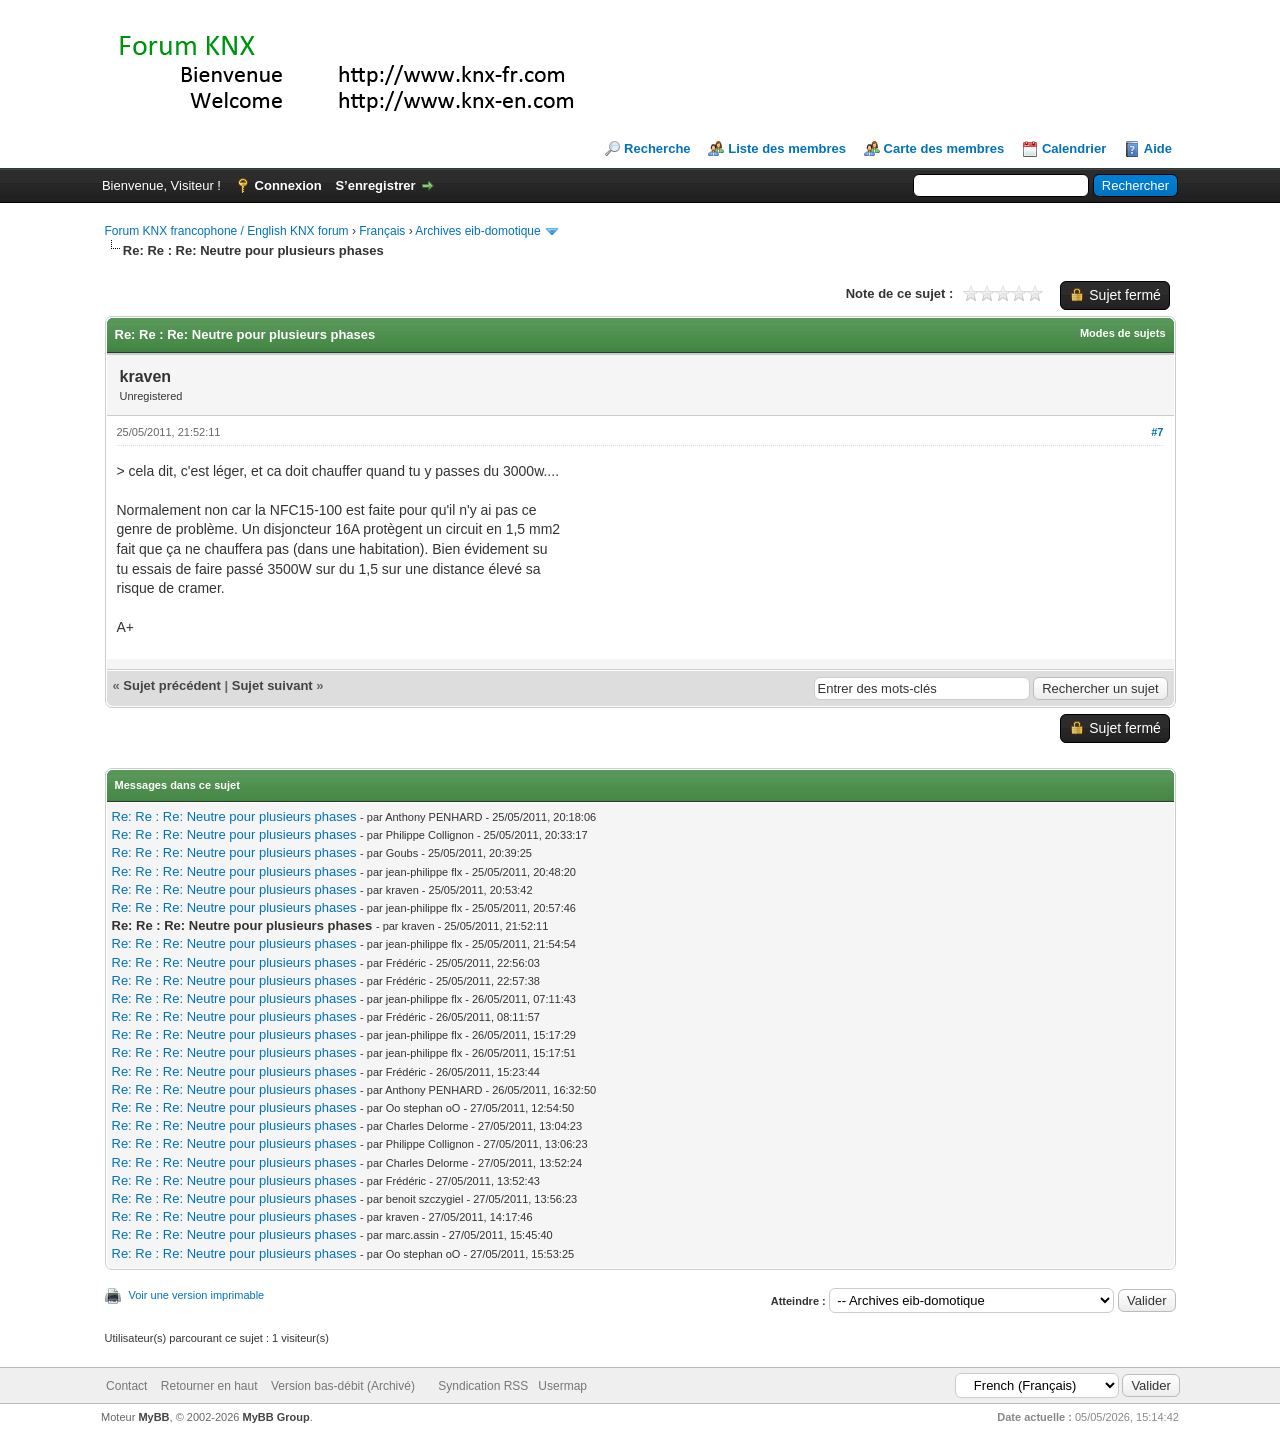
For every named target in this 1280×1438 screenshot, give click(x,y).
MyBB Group (276, 1417)
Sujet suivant (272, 685)
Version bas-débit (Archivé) (343, 1386)
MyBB (153, 1417)
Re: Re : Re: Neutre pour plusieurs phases (234, 816)
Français (382, 231)
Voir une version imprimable (197, 1295)
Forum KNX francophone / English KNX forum (227, 231)
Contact (126, 1386)
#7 (1157, 432)
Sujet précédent (172, 685)
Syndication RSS (483, 1386)
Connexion (288, 185)
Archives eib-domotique (477, 231)
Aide (1158, 148)
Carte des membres (944, 148)
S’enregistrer (375, 185)
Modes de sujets (1123, 333)
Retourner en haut (209, 1386)
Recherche (657, 148)
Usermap (562, 1386)
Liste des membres (787, 148)
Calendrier (1074, 148)
